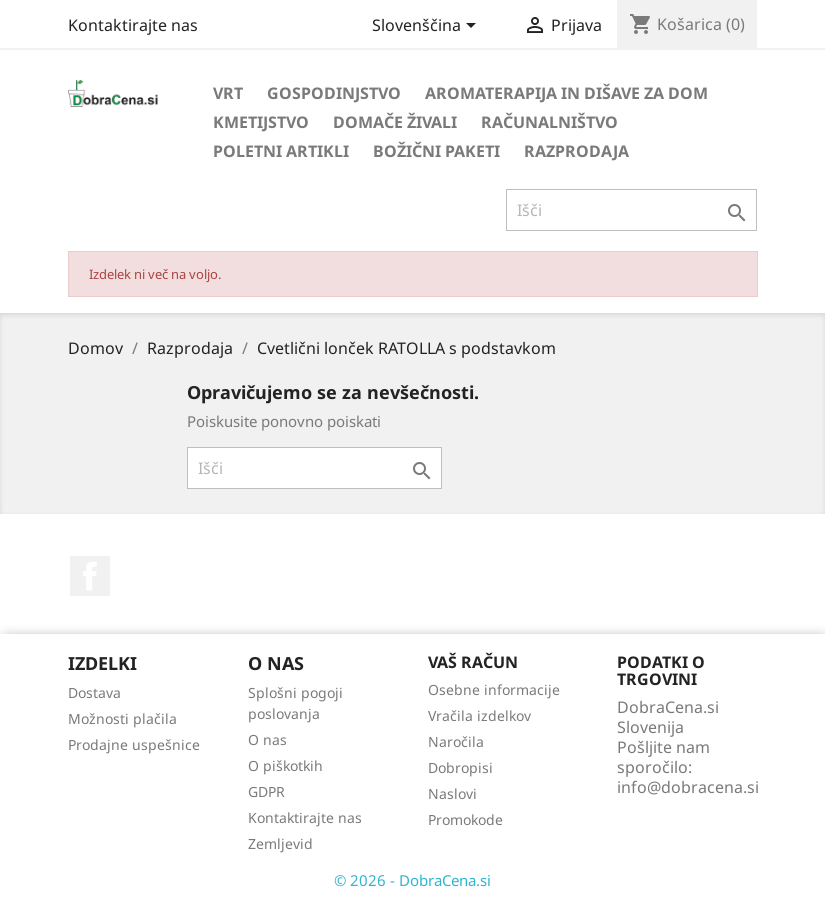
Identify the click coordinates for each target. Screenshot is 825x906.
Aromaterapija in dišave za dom (566, 93)
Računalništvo (549, 122)
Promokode (465, 819)
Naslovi (452, 793)
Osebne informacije (494, 689)
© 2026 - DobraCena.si (412, 880)
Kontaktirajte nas (133, 25)
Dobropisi (460, 767)
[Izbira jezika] (427, 27)
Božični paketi (436, 151)
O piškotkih (285, 765)
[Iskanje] (631, 210)
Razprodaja (576, 151)
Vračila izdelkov (479, 715)
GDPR (266, 791)
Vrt (228, 93)
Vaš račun (473, 662)
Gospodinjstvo (334, 93)
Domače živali (395, 122)
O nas (267, 739)
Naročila (456, 741)
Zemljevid (280, 843)
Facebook (90, 576)
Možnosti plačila (122, 718)
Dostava (94, 692)
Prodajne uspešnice (134, 744)
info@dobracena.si (688, 787)
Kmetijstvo (261, 122)
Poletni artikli (281, 151)
